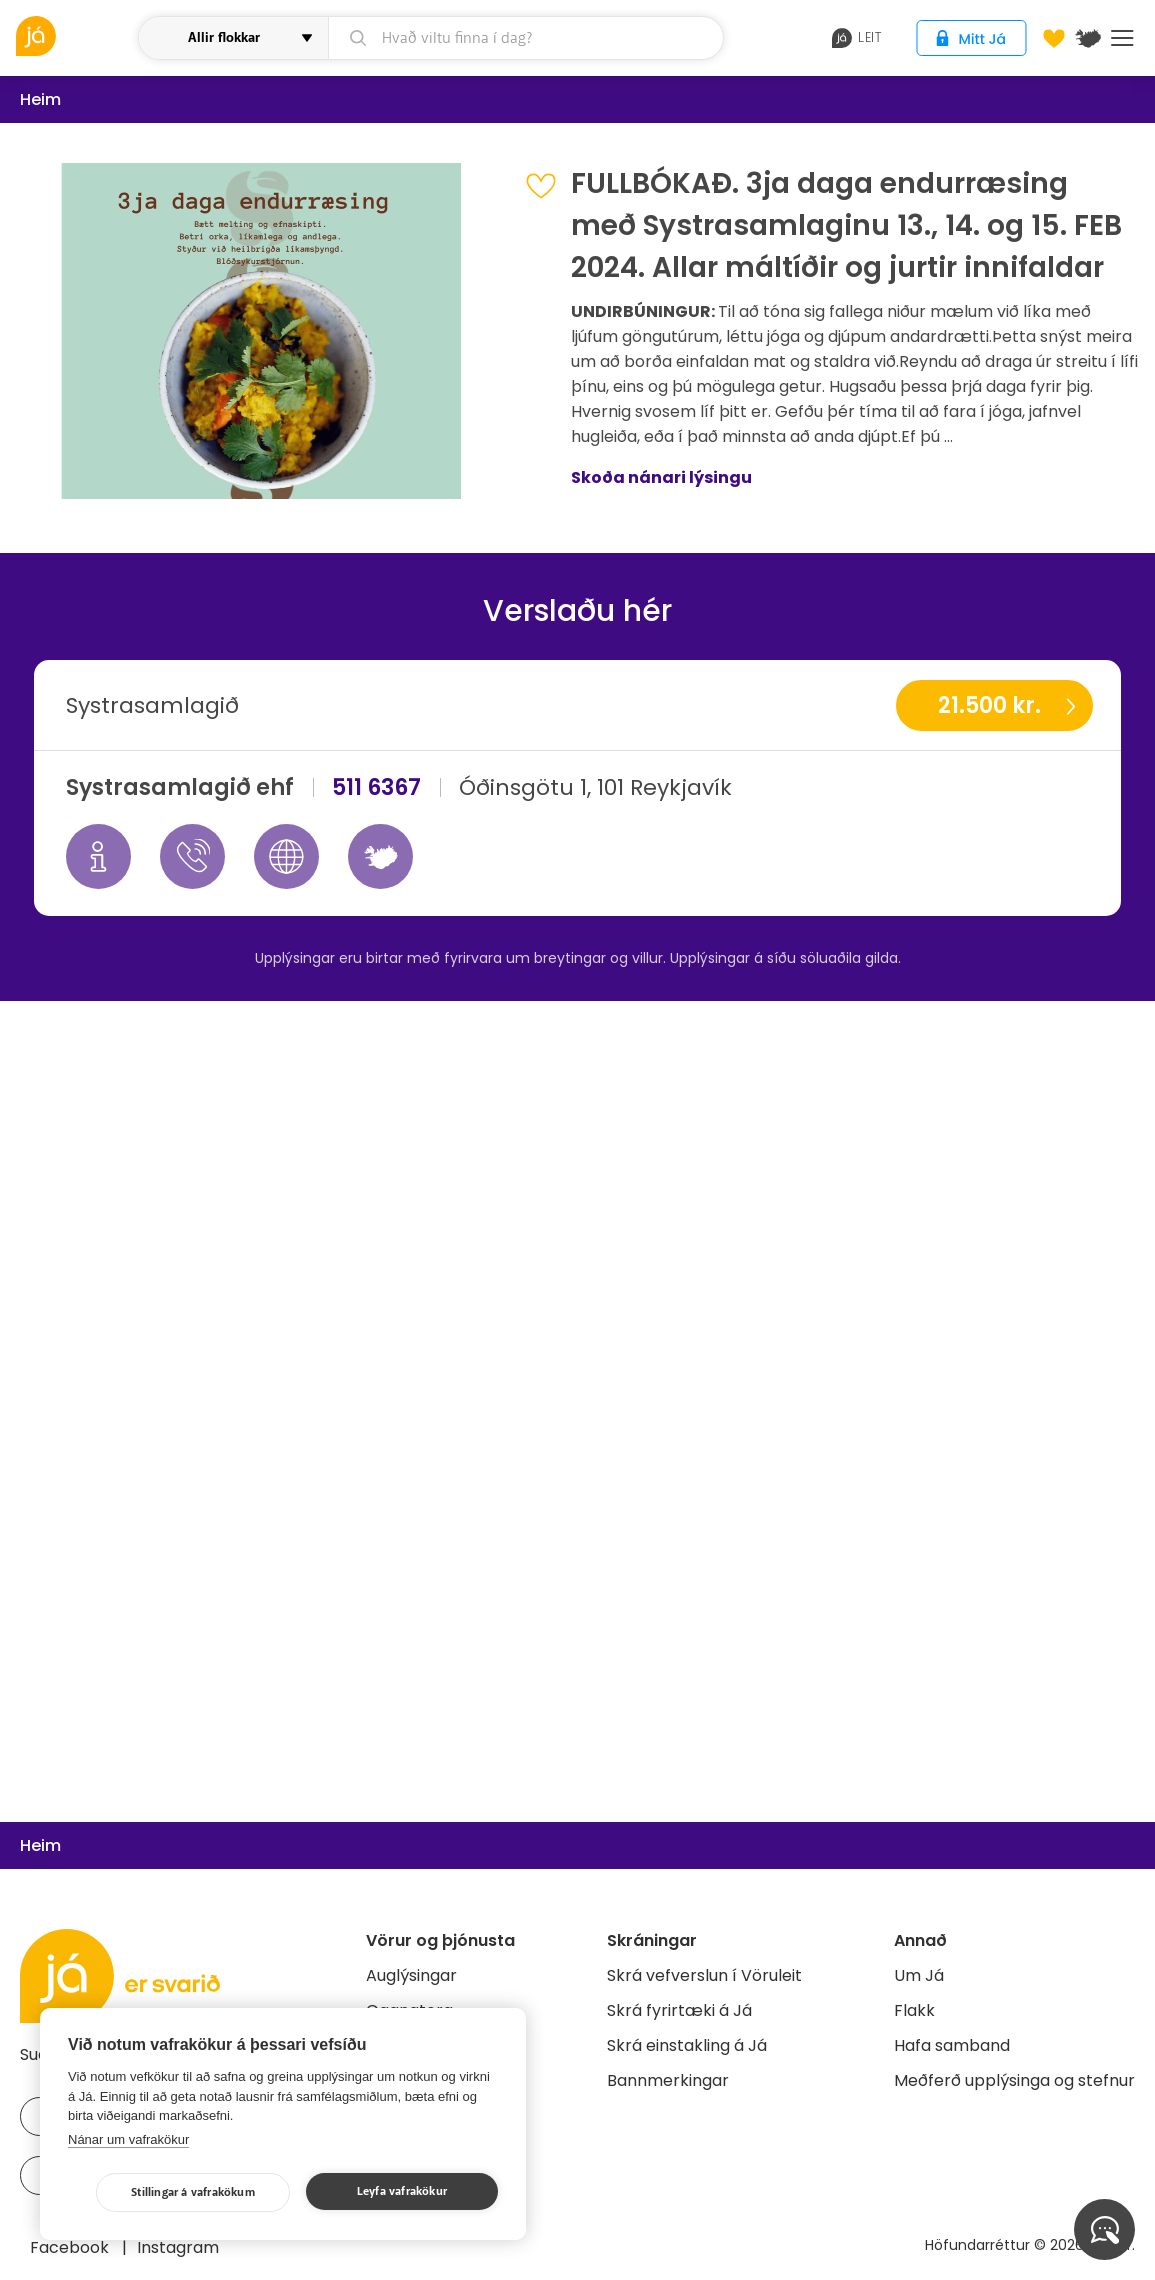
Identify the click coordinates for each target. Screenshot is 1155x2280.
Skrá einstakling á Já (687, 2045)
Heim (40, 99)
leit (856, 38)
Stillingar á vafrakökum (193, 2192)
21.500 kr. (989, 705)
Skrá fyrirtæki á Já (679, 2010)
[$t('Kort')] (1088, 38)
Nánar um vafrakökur (128, 2139)
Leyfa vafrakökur (402, 2191)
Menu (1122, 38)
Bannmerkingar (668, 2080)
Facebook (71, 2247)
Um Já (919, 1975)
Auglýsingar (411, 1975)
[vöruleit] (74, 36)
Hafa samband (952, 2045)
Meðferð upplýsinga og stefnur (1014, 2080)
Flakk (914, 2010)
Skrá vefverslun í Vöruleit (704, 1975)
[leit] (526, 38)
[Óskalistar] (1054, 38)
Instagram (178, 2247)
